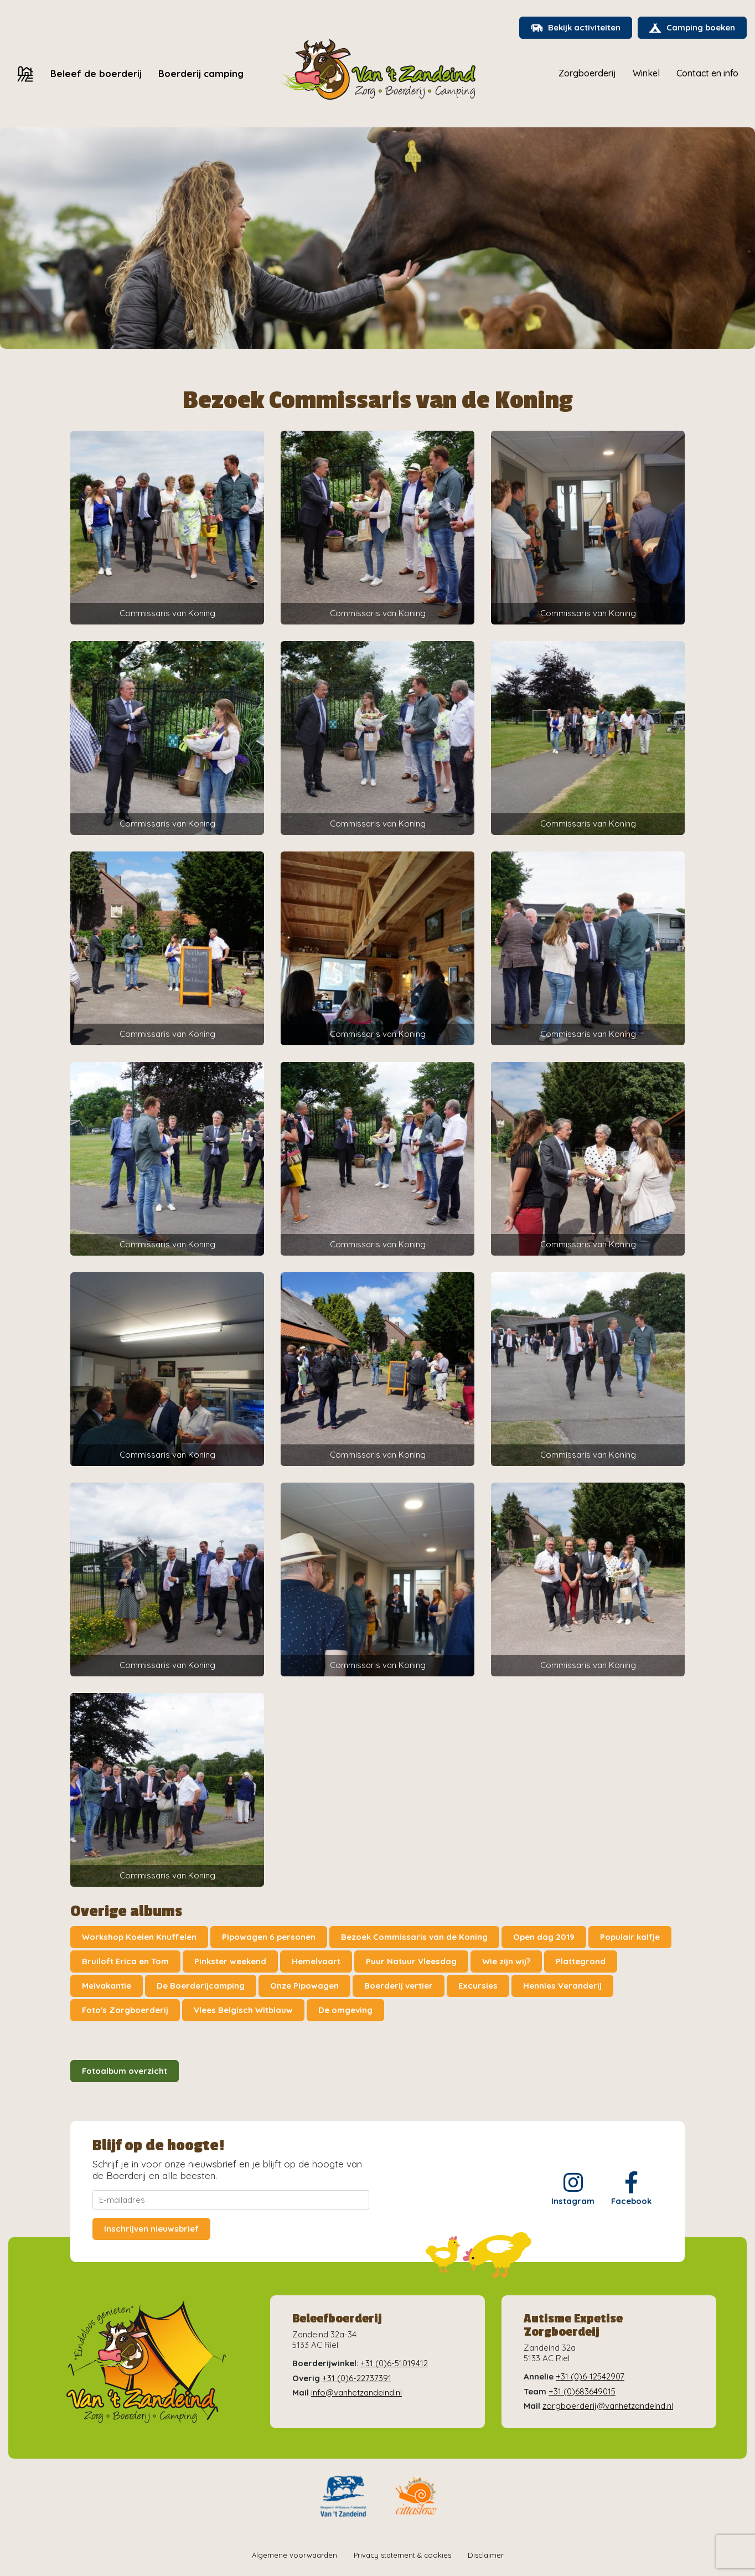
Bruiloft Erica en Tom (125, 1961)
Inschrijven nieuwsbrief (151, 2228)
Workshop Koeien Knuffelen (139, 1937)
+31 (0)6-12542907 (590, 2376)
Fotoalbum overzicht (124, 2071)
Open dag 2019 (544, 1937)
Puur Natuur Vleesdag (411, 1961)
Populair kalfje (630, 1937)
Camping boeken (692, 27)
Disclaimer (486, 2555)
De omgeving (345, 2010)
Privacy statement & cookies (402, 2555)
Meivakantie (106, 1985)
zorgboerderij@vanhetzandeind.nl (607, 2406)
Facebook (631, 2188)
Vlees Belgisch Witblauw (243, 2010)
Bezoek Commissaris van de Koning (414, 1937)
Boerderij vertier (398, 1985)
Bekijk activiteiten (575, 27)
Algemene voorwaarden (294, 2555)
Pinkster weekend (230, 1961)
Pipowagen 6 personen (269, 1937)
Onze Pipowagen (304, 1985)
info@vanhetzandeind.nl (356, 2392)
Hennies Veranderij (562, 1985)
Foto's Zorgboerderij (125, 2010)
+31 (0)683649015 (582, 2391)
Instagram (572, 2188)
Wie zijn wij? (506, 1961)
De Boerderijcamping (201, 1985)
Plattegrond (581, 1961)
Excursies (478, 1985)
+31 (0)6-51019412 (394, 2363)
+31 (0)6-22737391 (356, 2378)
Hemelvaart (316, 1961)
